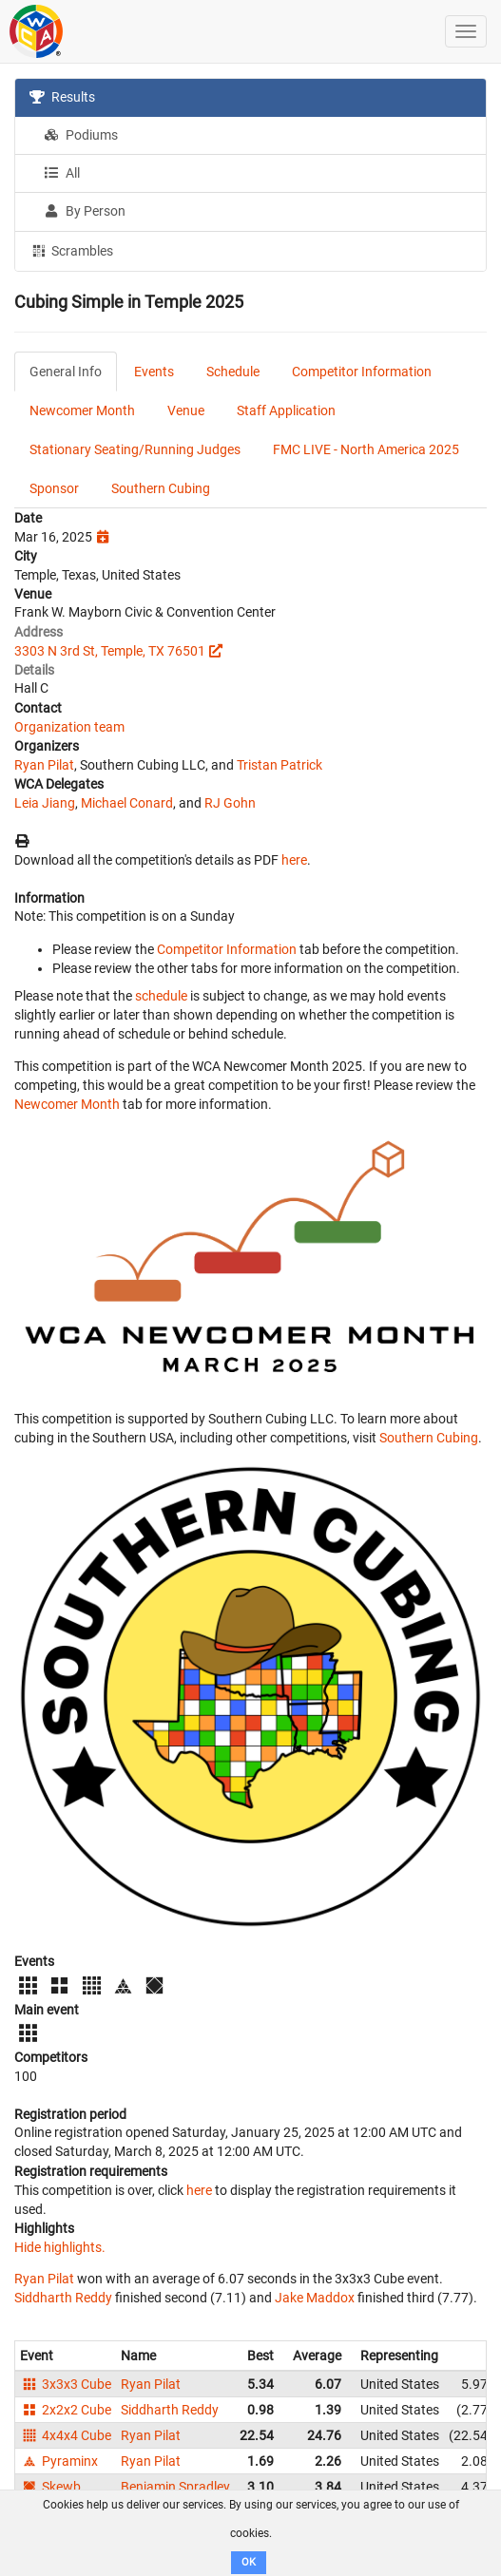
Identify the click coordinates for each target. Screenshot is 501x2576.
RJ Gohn (230, 803)
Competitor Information (362, 371)
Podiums (81, 135)
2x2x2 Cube (65, 2409)
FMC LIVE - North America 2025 (366, 449)
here (294, 860)
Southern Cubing (160, 488)
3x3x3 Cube (65, 2384)
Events (154, 371)
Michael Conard (127, 803)
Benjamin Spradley (175, 2486)
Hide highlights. (60, 2247)
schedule (161, 995)
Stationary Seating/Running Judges (135, 449)
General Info (65, 371)
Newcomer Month (82, 410)
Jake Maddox (315, 2297)
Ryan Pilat (44, 765)
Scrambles (71, 249)
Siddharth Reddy (63, 2297)
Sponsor (54, 488)
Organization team (69, 727)
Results (62, 97)
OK (248, 2562)
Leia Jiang (44, 803)
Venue (185, 410)
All (62, 173)
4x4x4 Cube (65, 2435)
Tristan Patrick (279, 765)
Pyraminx (59, 2461)
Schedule (233, 371)
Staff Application (286, 410)
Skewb (50, 2486)
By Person (84, 211)
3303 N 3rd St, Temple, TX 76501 (109, 650)
